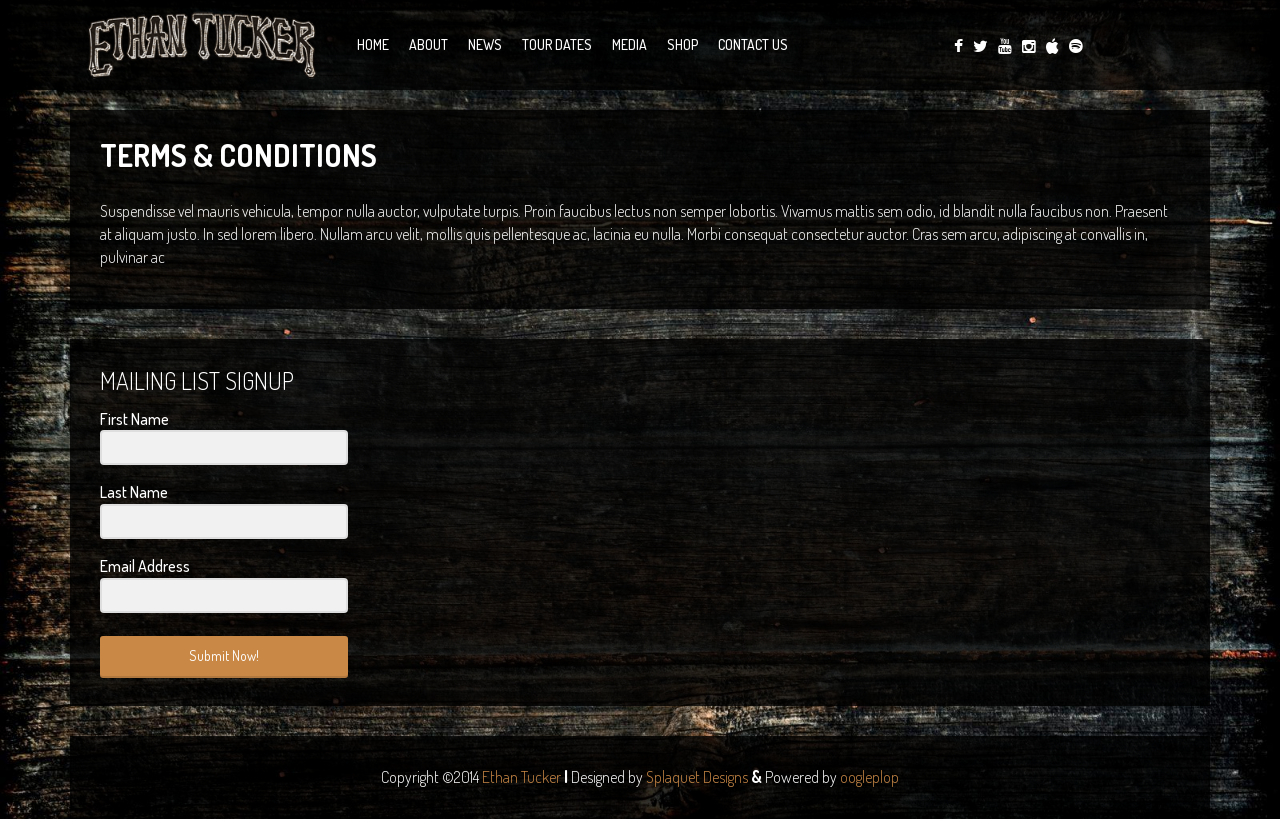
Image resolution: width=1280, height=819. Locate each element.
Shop (682, 44)
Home (373, 44)
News (485, 44)
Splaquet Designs (697, 777)
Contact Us (753, 44)
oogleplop (869, 777)
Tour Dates (557, 44)
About (428, 44)
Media (629, 44)
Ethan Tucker (521, 777)
